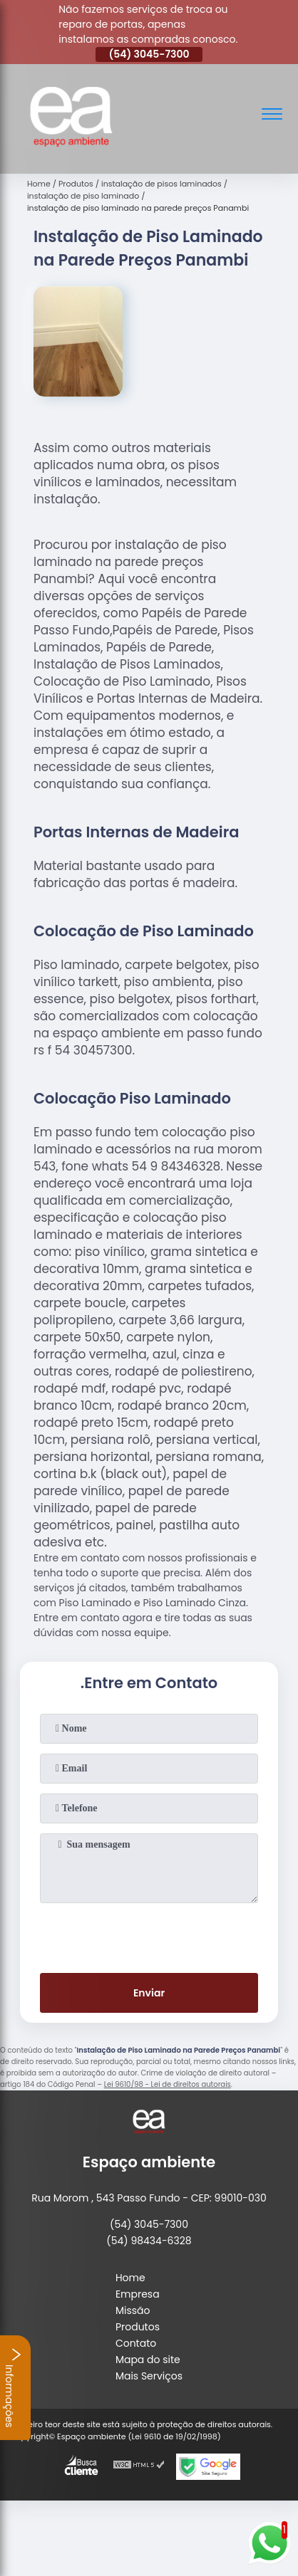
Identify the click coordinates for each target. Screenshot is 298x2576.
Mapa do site (147, 2359)
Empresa (137, 2294)
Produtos (137, 2327)
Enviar (149, 1993)
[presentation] (149, 1935)
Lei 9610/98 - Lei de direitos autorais (167, 2084)
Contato (135, 2343)
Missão (132, 2310)
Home (130, 2278)
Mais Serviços (149, 2376)
